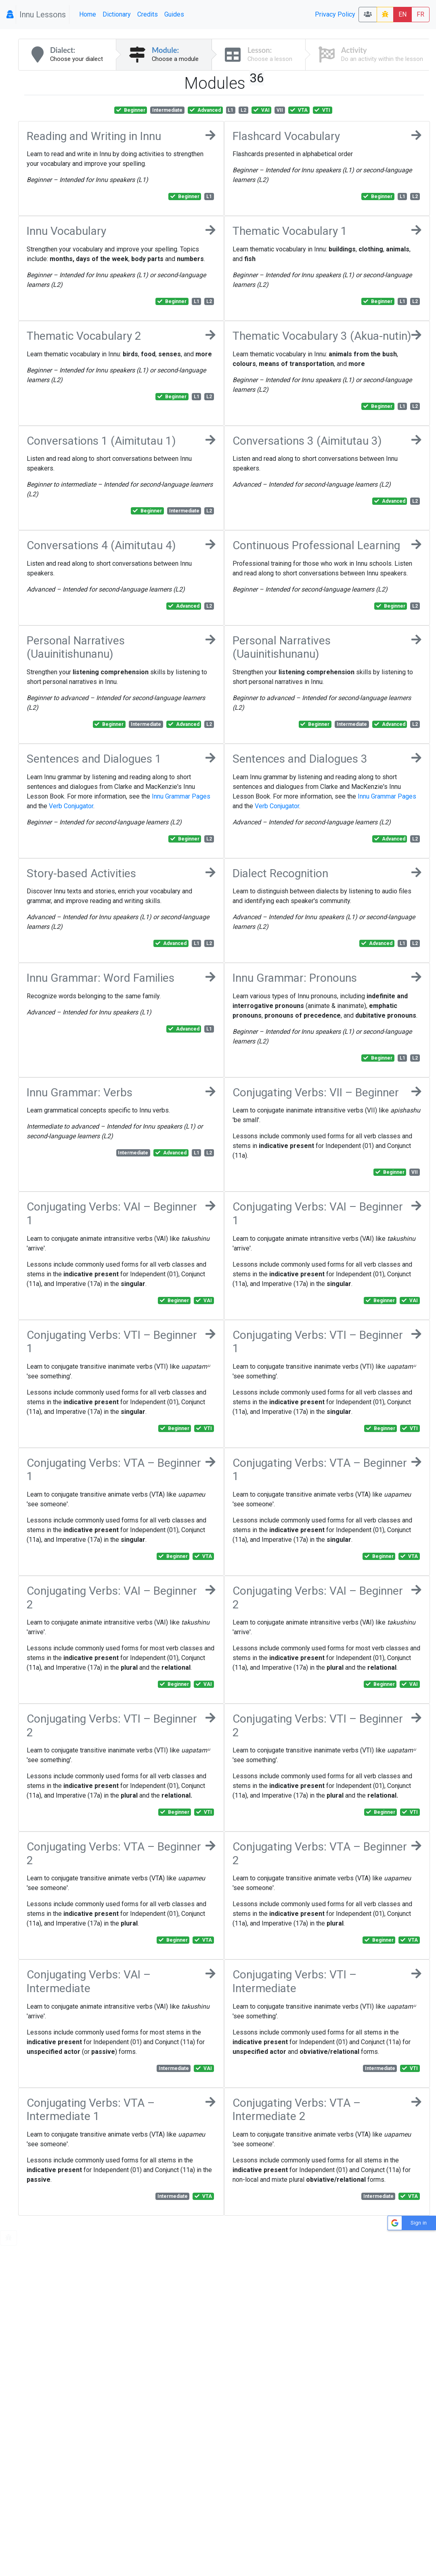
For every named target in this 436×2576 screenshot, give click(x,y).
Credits (147, 14)
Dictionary (117, 14)
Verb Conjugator (71, 806)
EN (402, 14)
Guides (174, 14)
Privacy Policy (335, 14)
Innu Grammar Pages (181, 796)
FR (420, 14)
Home (87, 14)
